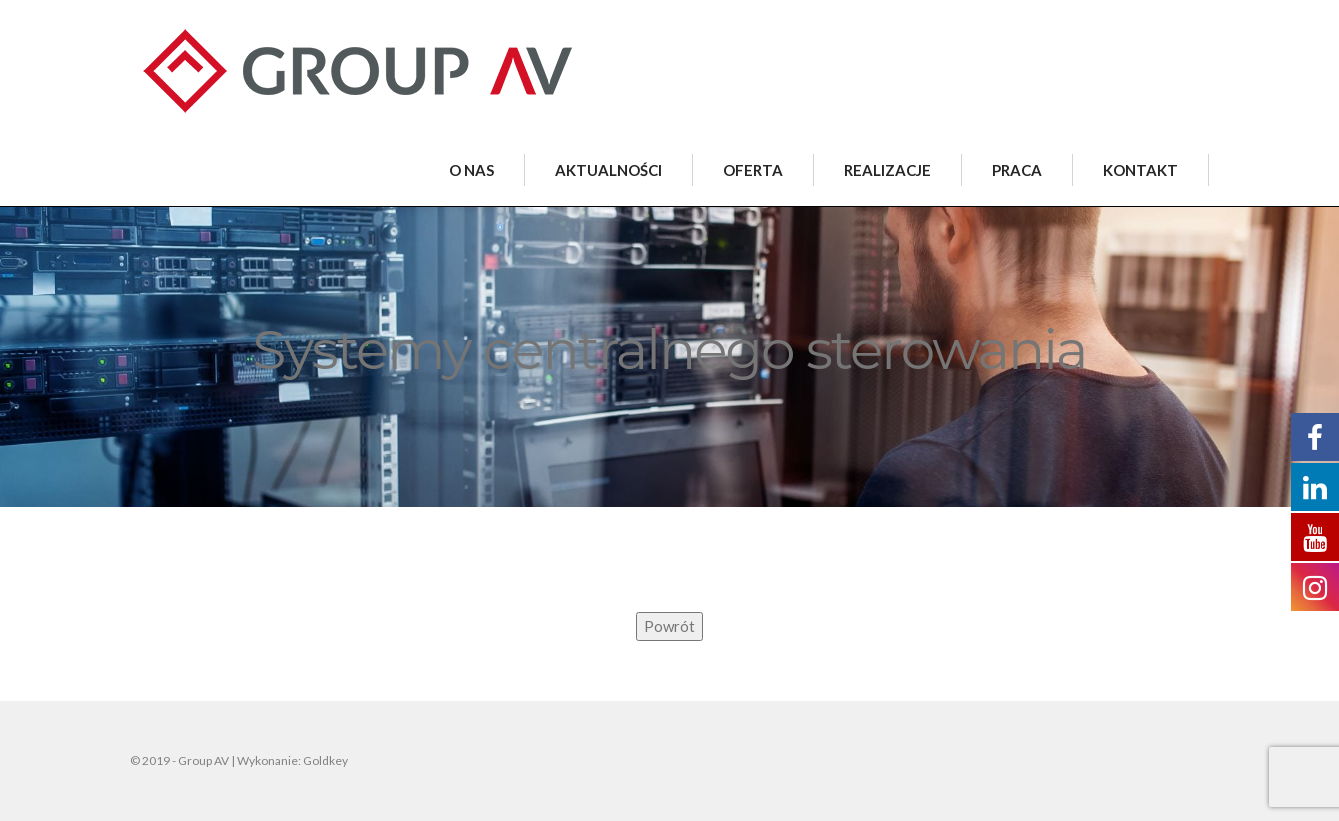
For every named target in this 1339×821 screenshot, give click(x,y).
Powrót (669, 626)
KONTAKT (1140, 170)
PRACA (1017, 170)
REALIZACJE (887, 170)
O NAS (471, 170)
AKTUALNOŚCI (608, 170)
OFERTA (753, 170)
